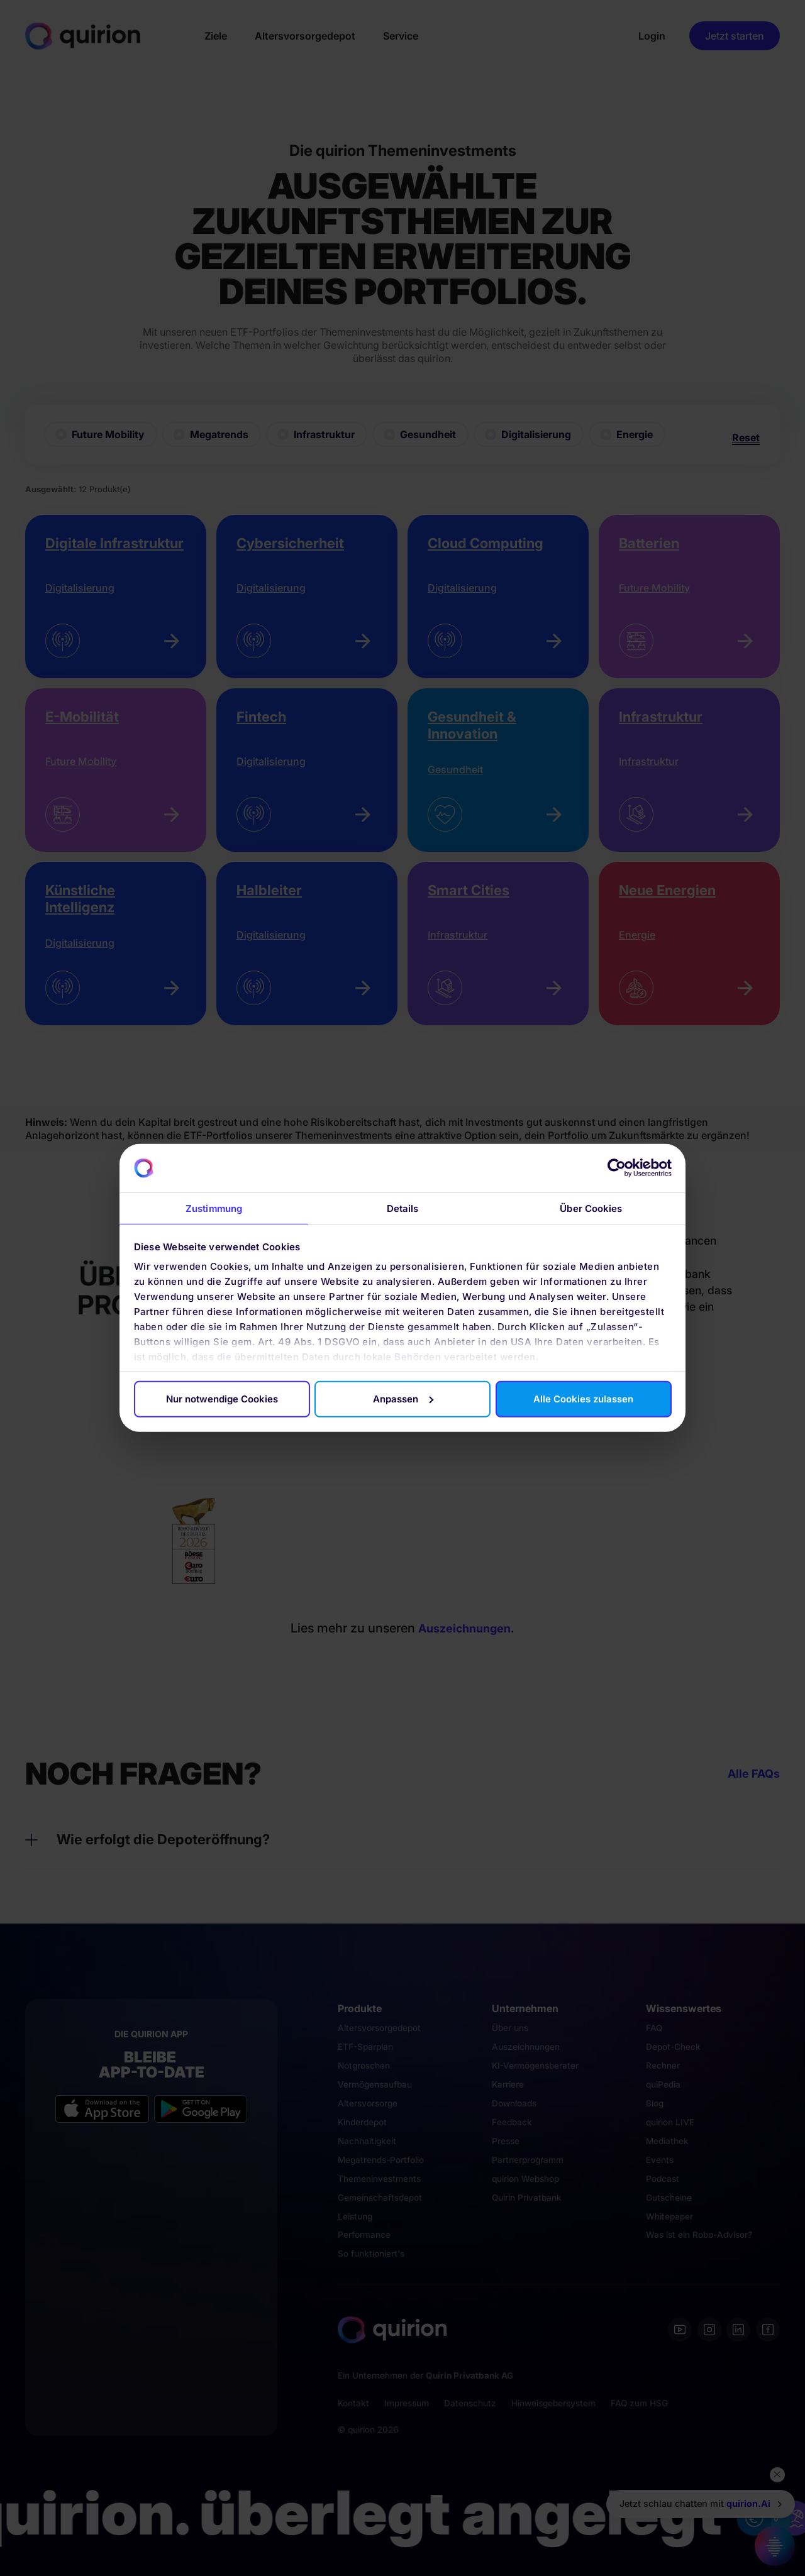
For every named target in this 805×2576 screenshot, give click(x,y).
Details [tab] (403, 1208)
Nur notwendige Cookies (222, 1399)
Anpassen (403, 1399)
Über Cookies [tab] (591, 1208)
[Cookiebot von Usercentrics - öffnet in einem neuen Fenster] (617, 1168)
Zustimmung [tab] (214, 1208)
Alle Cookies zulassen (583, 1399)
